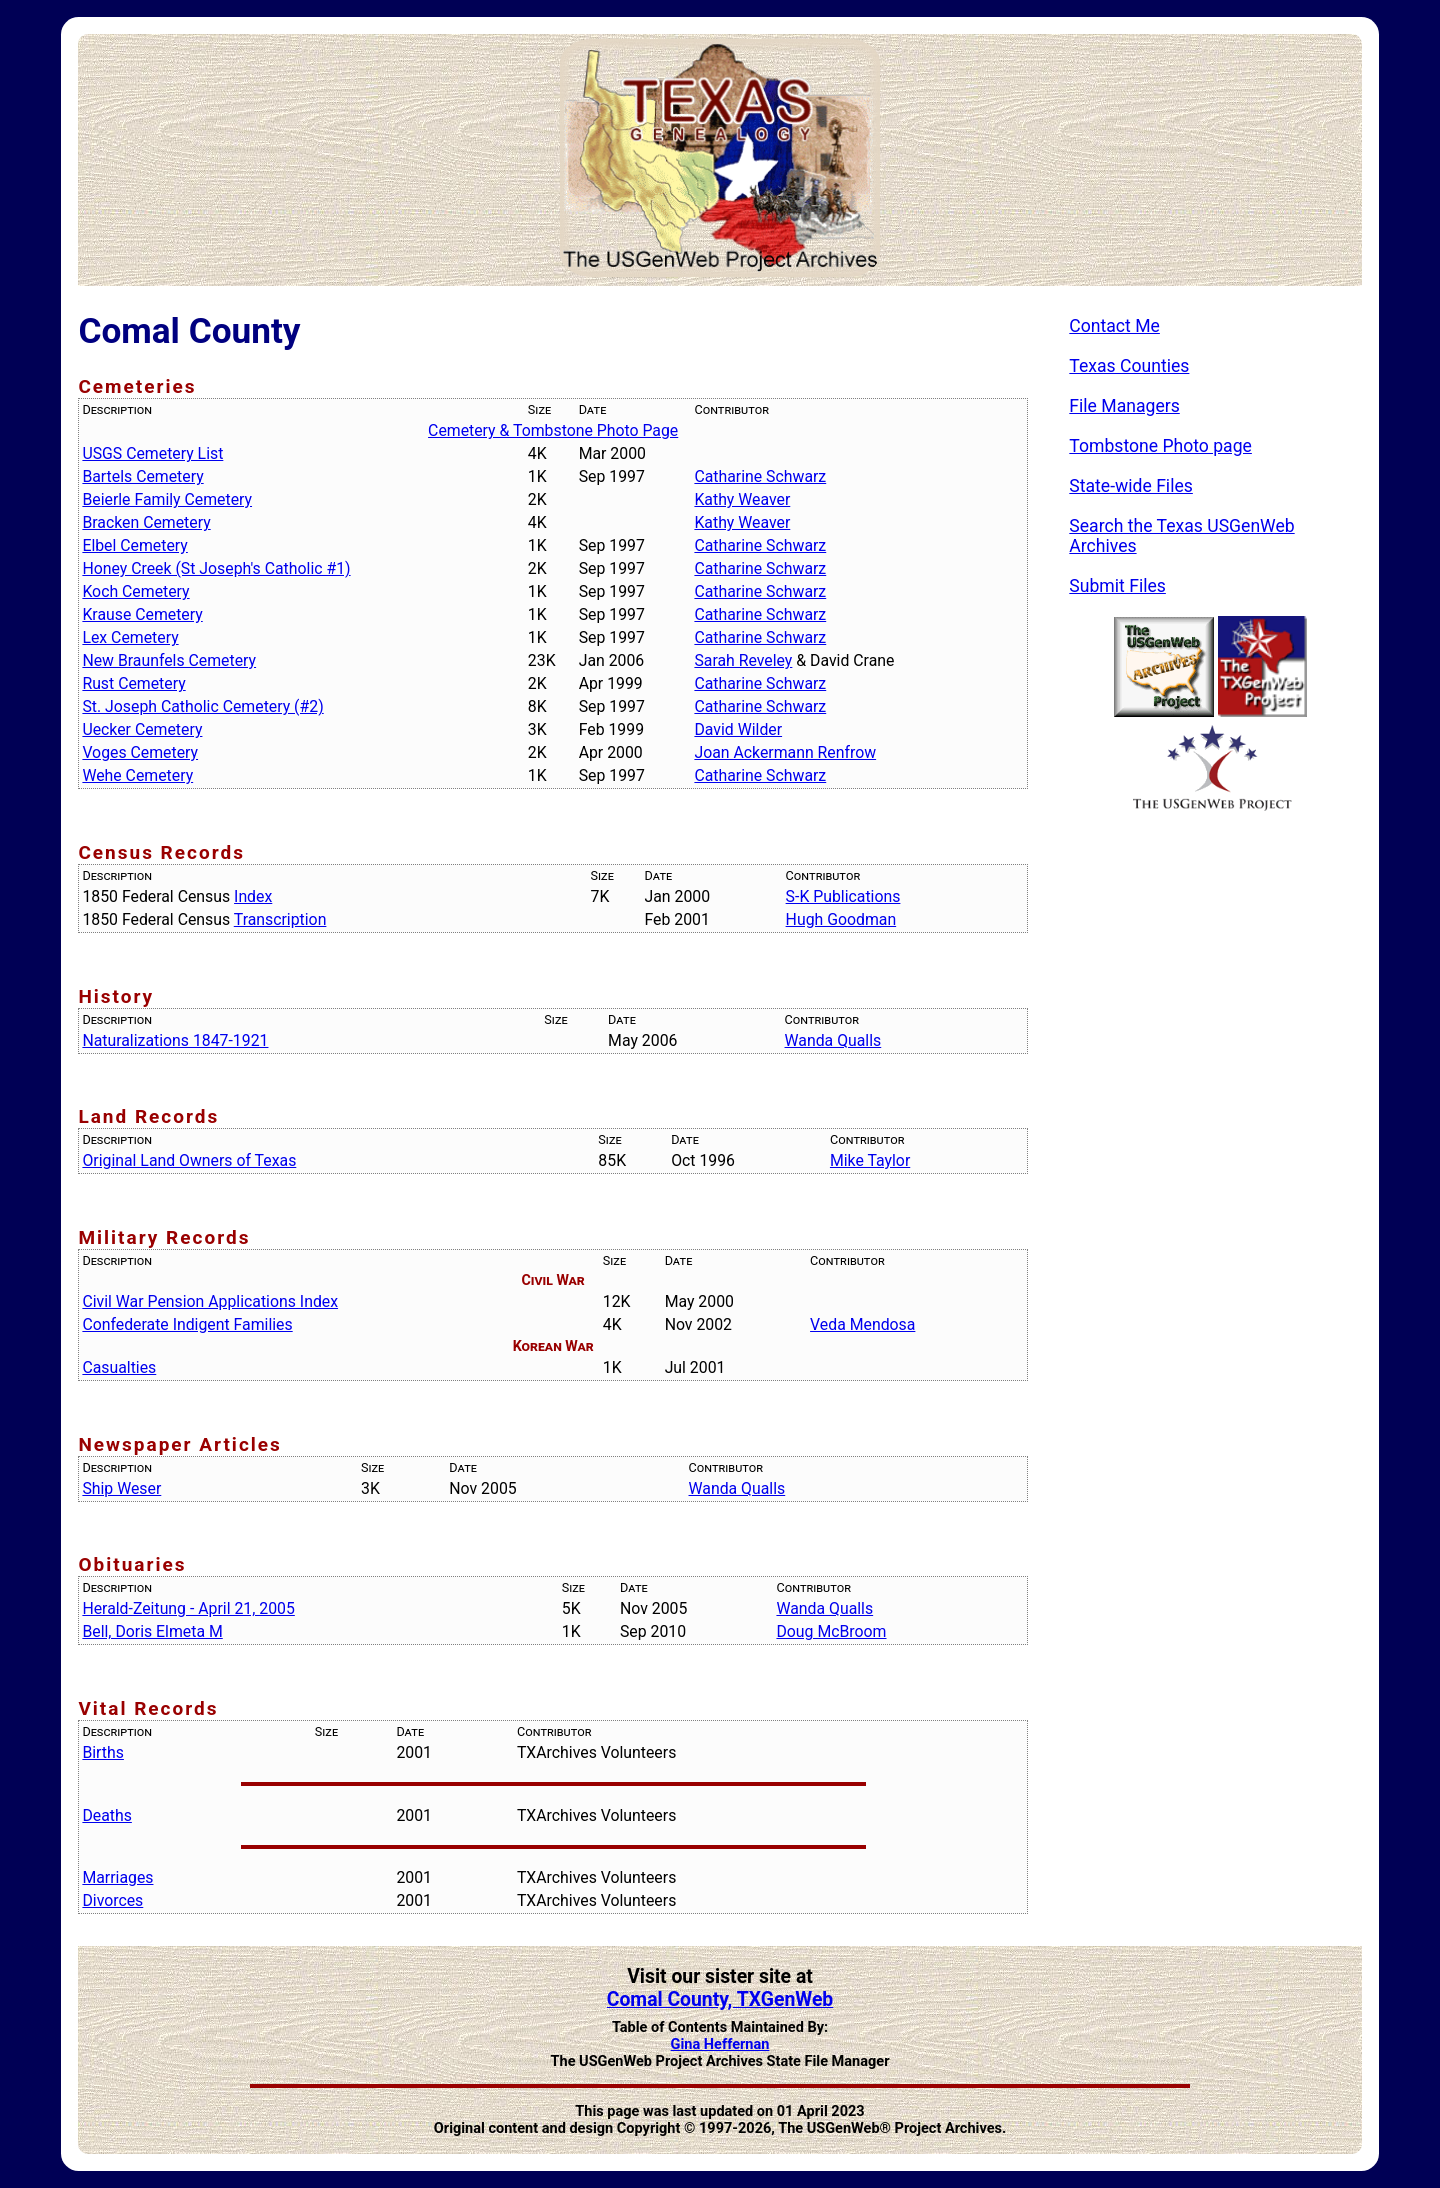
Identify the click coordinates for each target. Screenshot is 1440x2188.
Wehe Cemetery (137, 775)
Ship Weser (121, 1488)
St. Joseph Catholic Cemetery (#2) (202, 706)
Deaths (106, 1815)
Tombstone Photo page (1160, 446)
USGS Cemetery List (152, 453)
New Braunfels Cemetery (169, 660)
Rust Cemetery (133, 683)
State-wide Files (1131, 486)
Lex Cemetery (130, 637)
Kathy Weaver (742, 499)
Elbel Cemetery (134, 545)
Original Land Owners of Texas (189, 1160)
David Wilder (738, 729)
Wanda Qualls (833, 1040)
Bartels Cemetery (142, 476)
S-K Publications (843, 896)
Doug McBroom (831, 1631)
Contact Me (1114, 326)
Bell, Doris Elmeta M (152, 1631)
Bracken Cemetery (146, 522)
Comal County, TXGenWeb (720, 1999)
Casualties (119, 1367)
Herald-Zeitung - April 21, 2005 (188, 1608)
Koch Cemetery (135, 591)
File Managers (1124, 406)
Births (103, 1752)
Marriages (117, 1877)
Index (253, 896)
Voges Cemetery (140, 752)
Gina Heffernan (720, 2044)
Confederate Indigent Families (187, 1324)
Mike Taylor (870, 1160)
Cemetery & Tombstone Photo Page (553, 430)
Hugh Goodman (841, 919)
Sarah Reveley (743, 660)
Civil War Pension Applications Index (210, 1301)
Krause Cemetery (142, 614)
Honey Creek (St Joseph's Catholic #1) (216, 568)
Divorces (112, 1900)
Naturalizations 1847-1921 (175, 1040)
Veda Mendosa (862, 1324)
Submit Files (1117, 586)
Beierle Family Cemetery (167, 499)
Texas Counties (1129, 366)
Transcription (280, 919)
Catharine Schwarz (760, 476)
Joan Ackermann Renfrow (785, 752)
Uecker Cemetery (142, 729)
